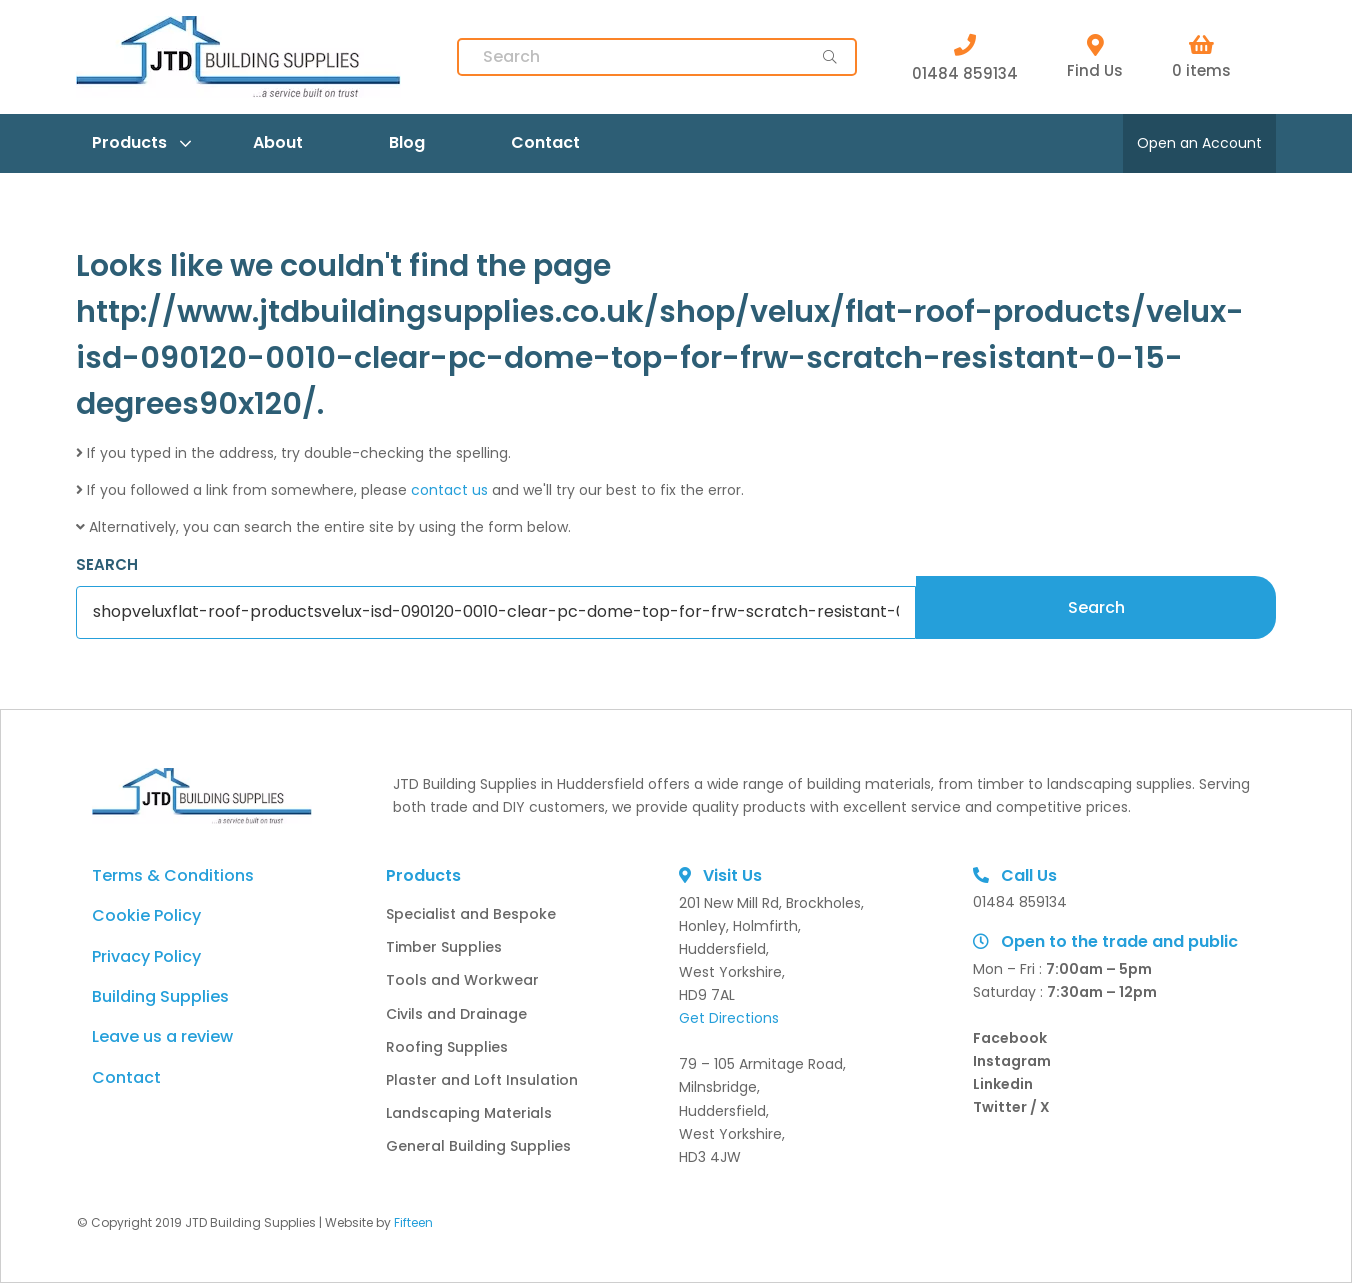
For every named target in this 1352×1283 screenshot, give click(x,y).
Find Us (1095, 57)
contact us (449, 490)
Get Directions (729, 1018)
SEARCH (107, 564)
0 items (1201, 57)
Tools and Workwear (462, 980)
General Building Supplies (478, 1146)
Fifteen (413, 1222)
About (278, 142)
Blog (407, 142)
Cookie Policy (146, 915)
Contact (545, 142)
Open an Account (1199, 143)
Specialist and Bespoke (471, 914)
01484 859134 (965, 57)
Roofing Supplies (447, 1047)
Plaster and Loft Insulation (482, 1080)
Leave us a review (162, 1036)
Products (129, 142)
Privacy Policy (146, 956)
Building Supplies (160, 996)
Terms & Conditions (173, 875)
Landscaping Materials (469, 1113)
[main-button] (830, 57)
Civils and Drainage (456, 1014)
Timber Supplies (444, 947)
